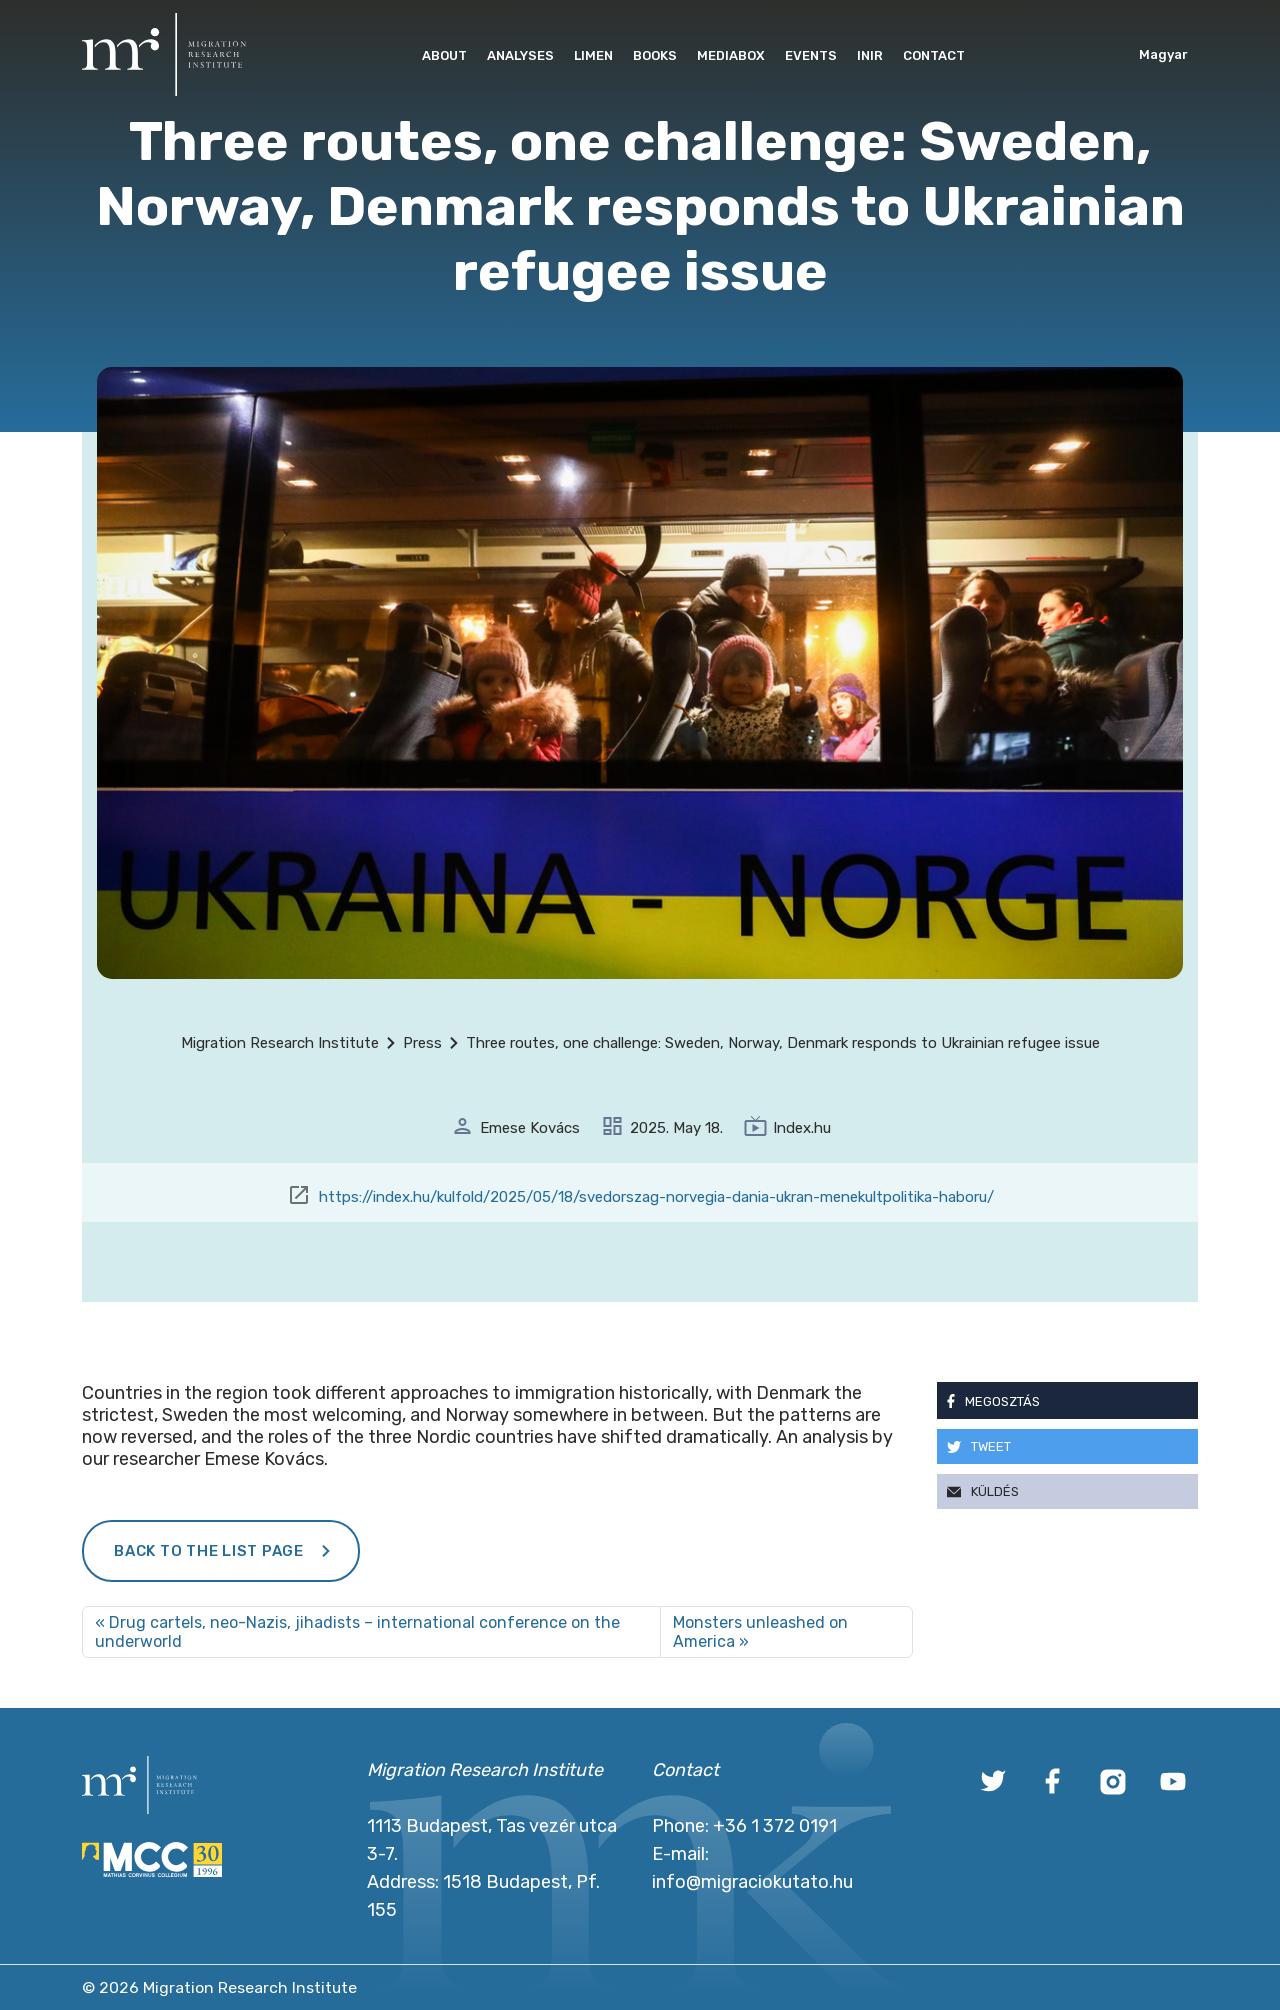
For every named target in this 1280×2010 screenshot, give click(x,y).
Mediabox (731, 55)
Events (811, 55)
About (444, 55)
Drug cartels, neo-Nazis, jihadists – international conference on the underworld (357, 1632)
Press (422, 1043)
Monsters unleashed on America (760, 1632)
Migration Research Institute (280, 1043)
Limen (593, 55)
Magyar (1163, 54)
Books (655, 55)
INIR (870, 55)
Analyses (520, 55)
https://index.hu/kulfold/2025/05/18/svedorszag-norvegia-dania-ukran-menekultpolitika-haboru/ (656, 1197)
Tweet (991, 1446)
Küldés (995, 1491)
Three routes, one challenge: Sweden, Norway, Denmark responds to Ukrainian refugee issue (783, 1043)
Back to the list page (209, 1551)
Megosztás (1002, 1401)
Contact (934, 55)
